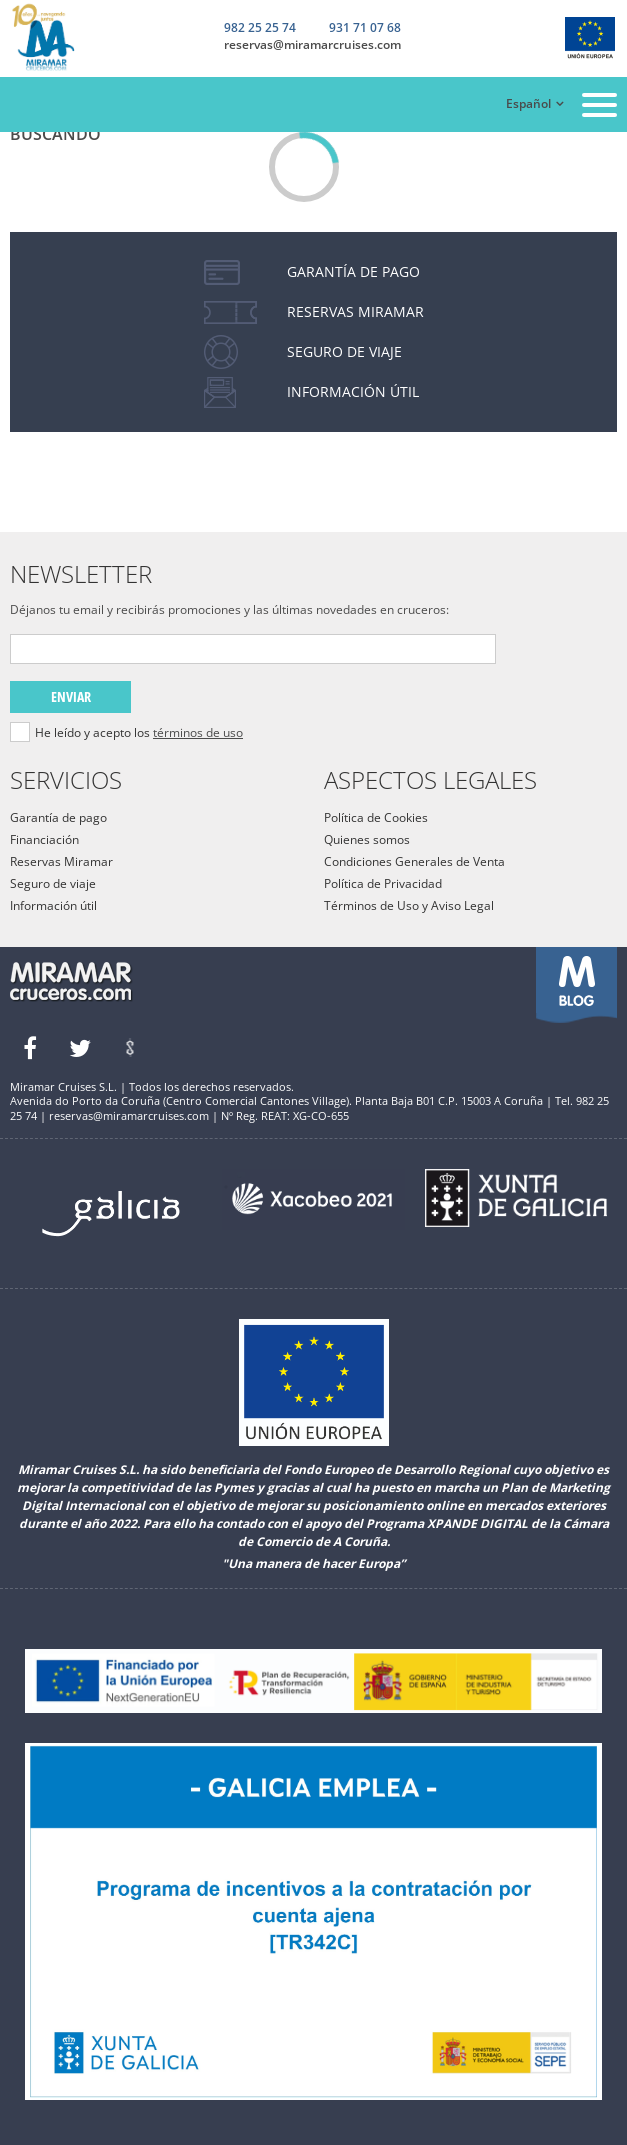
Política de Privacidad (383, 883)
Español (528, 103)
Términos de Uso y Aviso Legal (409, 905)
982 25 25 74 (260, 28)
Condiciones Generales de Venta (414, 861)
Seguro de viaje (53, 883)
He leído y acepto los (139, 733)
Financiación (44, 839)
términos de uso (198, 732)
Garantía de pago (58, 817)
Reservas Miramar (61, 861)
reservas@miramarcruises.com (312, 45)
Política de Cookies (376, 817)
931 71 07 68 (365, 29)
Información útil (53, 905)
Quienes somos (367, 839)
